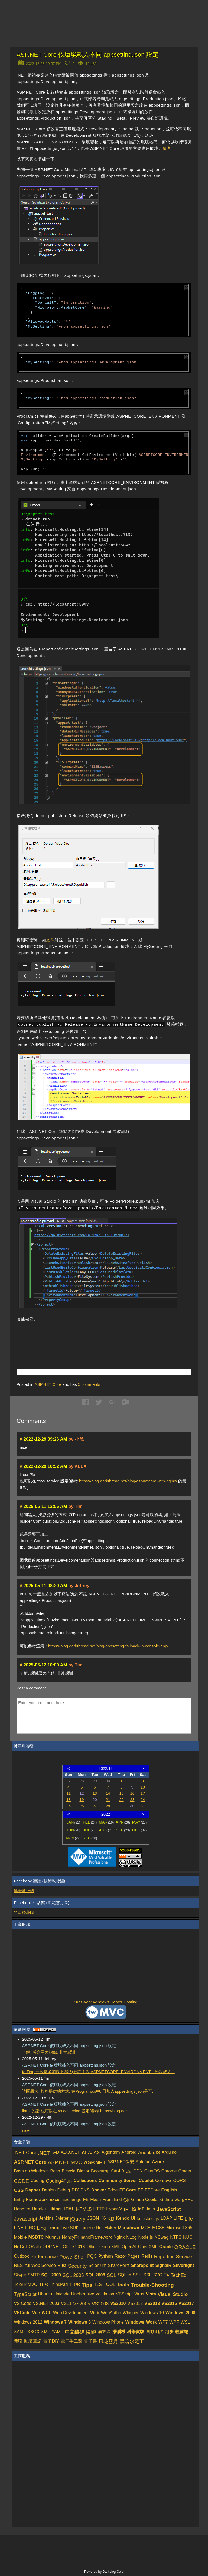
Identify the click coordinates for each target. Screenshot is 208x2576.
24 (143, 1799)
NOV (73, 1838)
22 (121, 1799)
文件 (50, 940)
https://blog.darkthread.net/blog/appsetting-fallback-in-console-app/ (108, 1646)
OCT (139, 1830)
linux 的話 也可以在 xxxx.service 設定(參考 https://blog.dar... (76, 2110)
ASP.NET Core (48, 1384)
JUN (73, 1830)
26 (81, 1806)
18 (68, 1799)
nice (26, 2130)
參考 (166, 148)
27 (95, 1806)
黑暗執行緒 (24, 1890)
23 (132, 1799)
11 (68, 1793)
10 (143, 1787)
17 (143, 1793)
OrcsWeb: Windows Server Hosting (106, 2002)
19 (81, 1799)
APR (123, 1822)
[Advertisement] (80, 1337)
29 (121, 1806)
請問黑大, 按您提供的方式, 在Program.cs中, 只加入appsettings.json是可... (88, 2091)
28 (108, 1806)
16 (132, 1793)
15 (121, 1793)
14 (108, 1793)
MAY (139, 1822)
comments (89, 1384)
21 (108, 1799)
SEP (123, 1830)
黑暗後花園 (24, 1912)
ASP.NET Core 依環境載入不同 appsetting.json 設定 (88, 54)
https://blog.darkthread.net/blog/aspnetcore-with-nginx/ (128, 1481)
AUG (106, 1830)
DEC (90, 1838)
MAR (106, 1822)
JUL (89, 1830)
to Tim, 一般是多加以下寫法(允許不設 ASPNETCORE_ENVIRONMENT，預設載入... (98, 2071)
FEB (90, 1822)
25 (68, 1806)
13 (95, 1793)
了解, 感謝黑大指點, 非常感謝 (48, 2052)
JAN (73, 1822)
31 (143, 1806)
